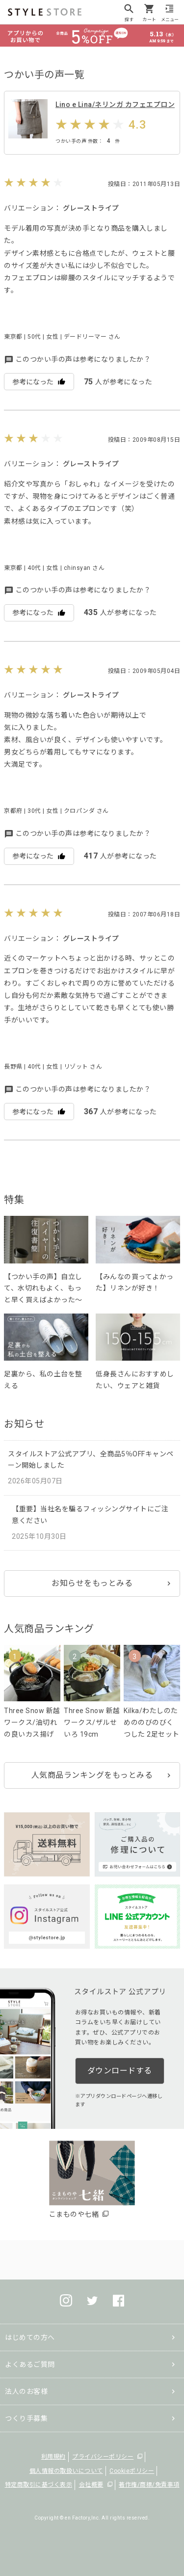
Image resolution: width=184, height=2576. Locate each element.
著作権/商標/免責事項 (149, 2484)
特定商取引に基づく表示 (39, 2484)
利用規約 (53, 2456)
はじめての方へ (30, 2337)
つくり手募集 (26, 2418)
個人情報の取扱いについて (66, 2471)
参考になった (39, 381)
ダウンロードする (119, 2070)
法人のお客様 (26, 2391)
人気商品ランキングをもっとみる (92, 1775)
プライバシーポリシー (102, 2456)
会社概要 (91, 2484)
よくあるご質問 (30, 2364)
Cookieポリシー (131, 2471)
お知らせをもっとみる (92, 1583)
